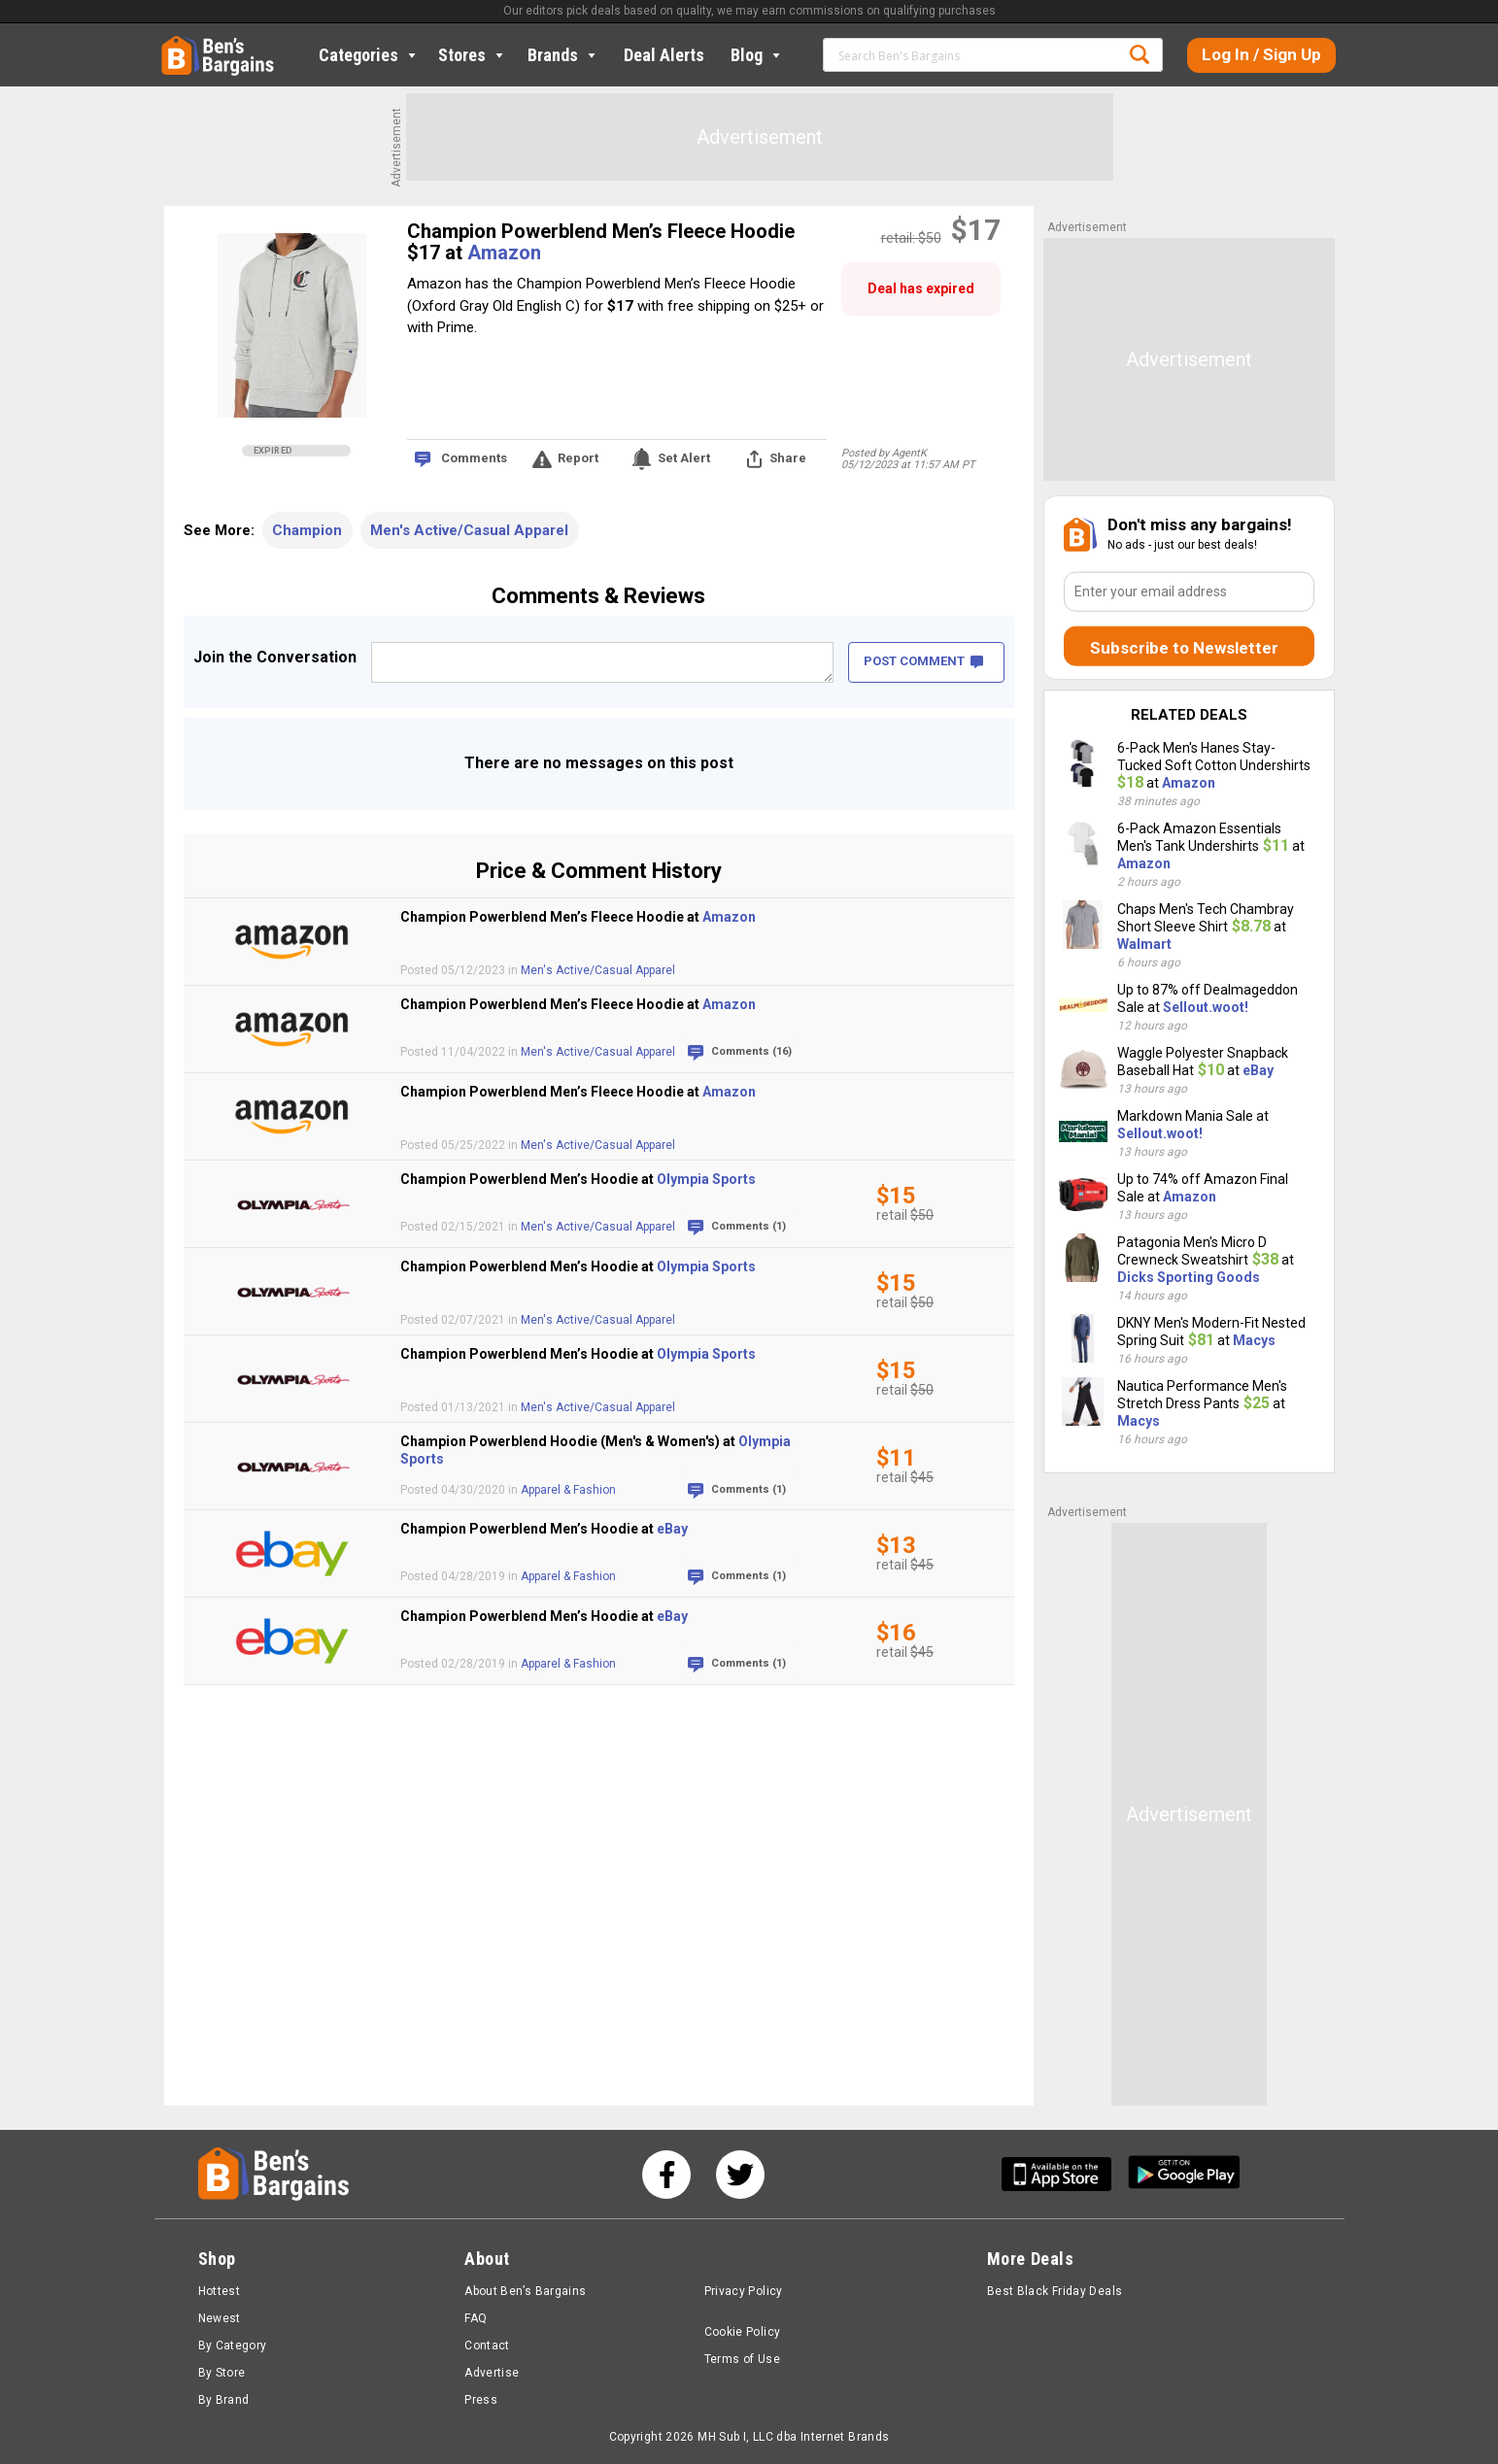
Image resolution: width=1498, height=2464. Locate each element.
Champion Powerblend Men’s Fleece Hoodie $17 (601, 241)
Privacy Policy (743, 2291)
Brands (563, 55)
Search (1139, 54)
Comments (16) (751, 1051)
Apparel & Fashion (568, 1490)
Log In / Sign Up (1261, 54)
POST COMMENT (923, 661)
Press (480, 2400)
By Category (232, 2345)
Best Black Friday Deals (1055, 2291)
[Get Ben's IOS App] (1064, 2174)
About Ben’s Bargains (525, 2291)
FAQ (475, 2318)
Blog (757, 55)
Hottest (219, 2291)
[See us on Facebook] (666, 2174)
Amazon (504, 252)
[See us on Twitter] (740, 2174)
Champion (307, 530)
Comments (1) (748, 1226)
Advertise (491, 2373)
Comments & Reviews (598, 596)
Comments (474, 458)
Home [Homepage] (175, 43)
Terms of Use (742, 2359)
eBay (672, 1528)
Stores (472, 55)
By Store (222, 2373)
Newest (219, 2318)
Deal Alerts (664, 55)
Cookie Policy (742, 2332)
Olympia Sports (706, 1179)
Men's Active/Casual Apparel (469, 530)
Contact (487, 2345)
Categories (369, 55)
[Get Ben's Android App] (1184, 2174)
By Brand (224, 2400)
